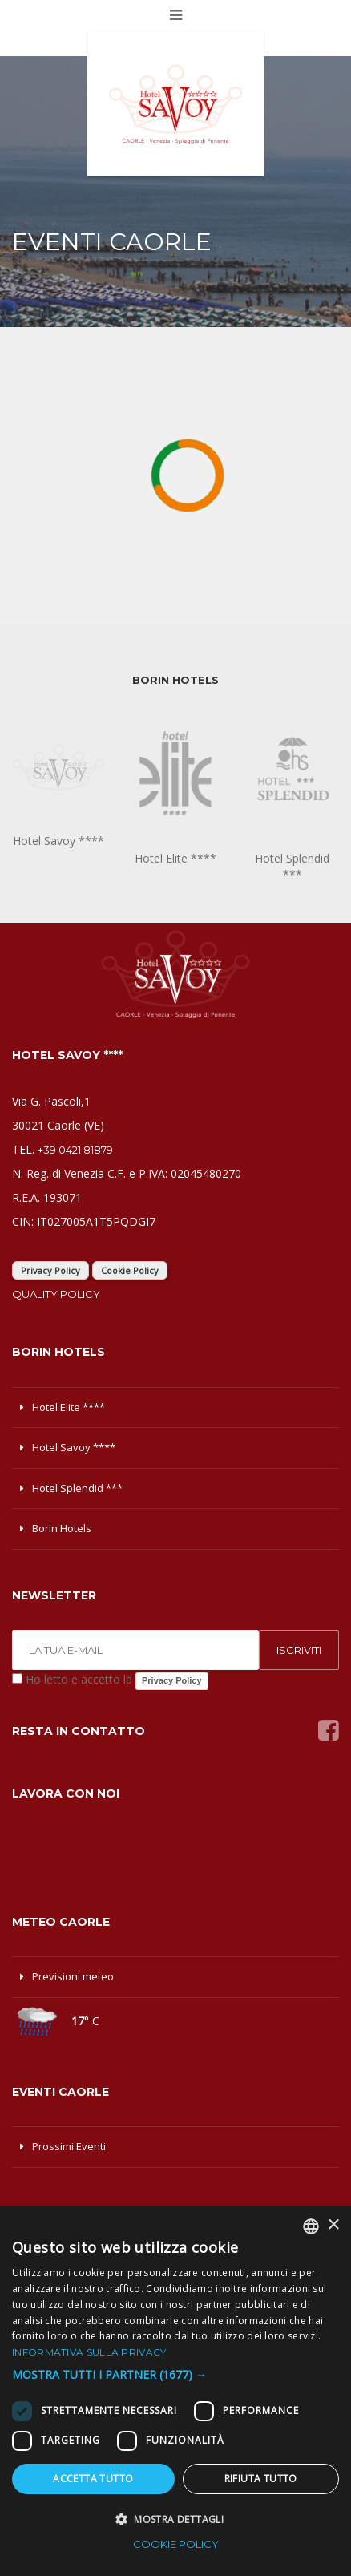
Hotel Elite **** (68, 1407)
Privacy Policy (50, 1270)
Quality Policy (56, 1294)
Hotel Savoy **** (73, 1447)
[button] (175, 2375)
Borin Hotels (61, 1528)
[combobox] (311, 2226)
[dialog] (175, 2391)
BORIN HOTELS (175, 679)
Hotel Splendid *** (77, 1488)
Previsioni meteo (73, 1976)
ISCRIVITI (298, 1650)
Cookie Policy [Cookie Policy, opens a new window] (176, 2544)
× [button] (333, 2225)
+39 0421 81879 (75, 1149)
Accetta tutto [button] (93, 2478)
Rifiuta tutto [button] (260, 2478)
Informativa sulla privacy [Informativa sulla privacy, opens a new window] (89, 2352)
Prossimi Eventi (69, 2146)
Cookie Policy (130, 1270)
